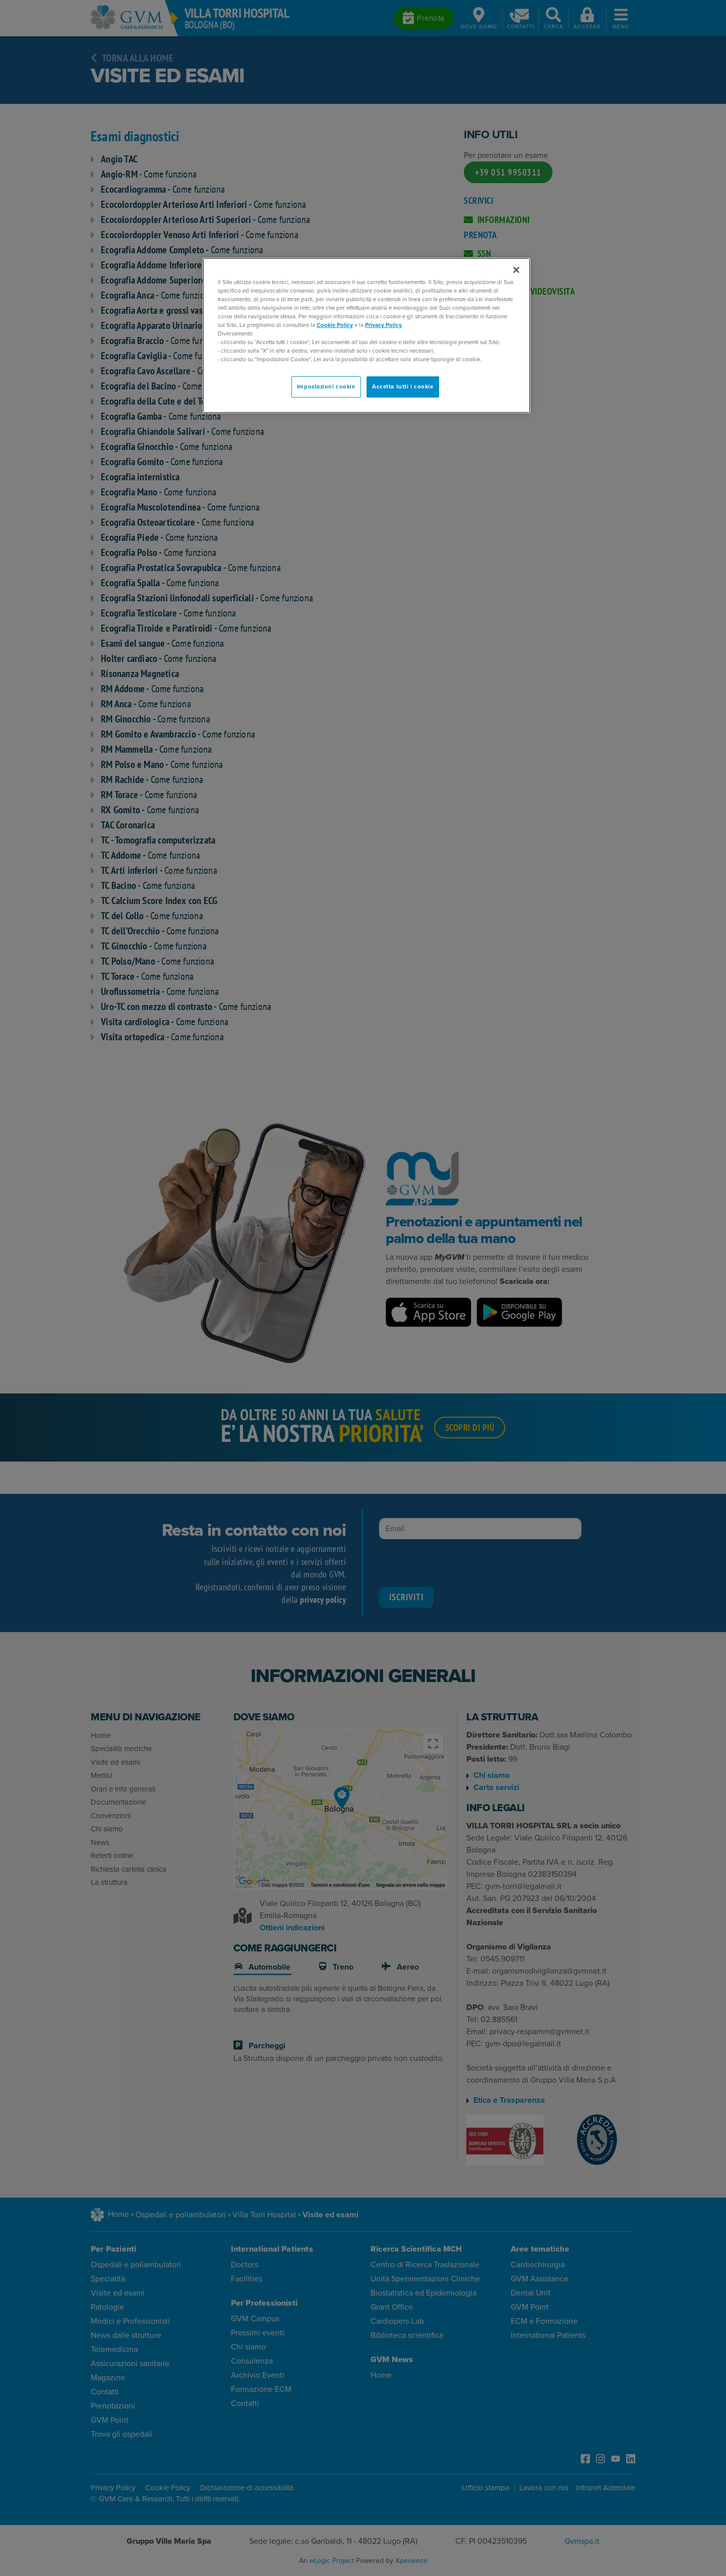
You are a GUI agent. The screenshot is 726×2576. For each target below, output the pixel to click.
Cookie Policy (335, 325)
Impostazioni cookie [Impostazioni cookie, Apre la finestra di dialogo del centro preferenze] (326, 386)
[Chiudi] (516, 270)
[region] (366, 336)
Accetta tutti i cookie (403, 386)
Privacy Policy (383, 325)
